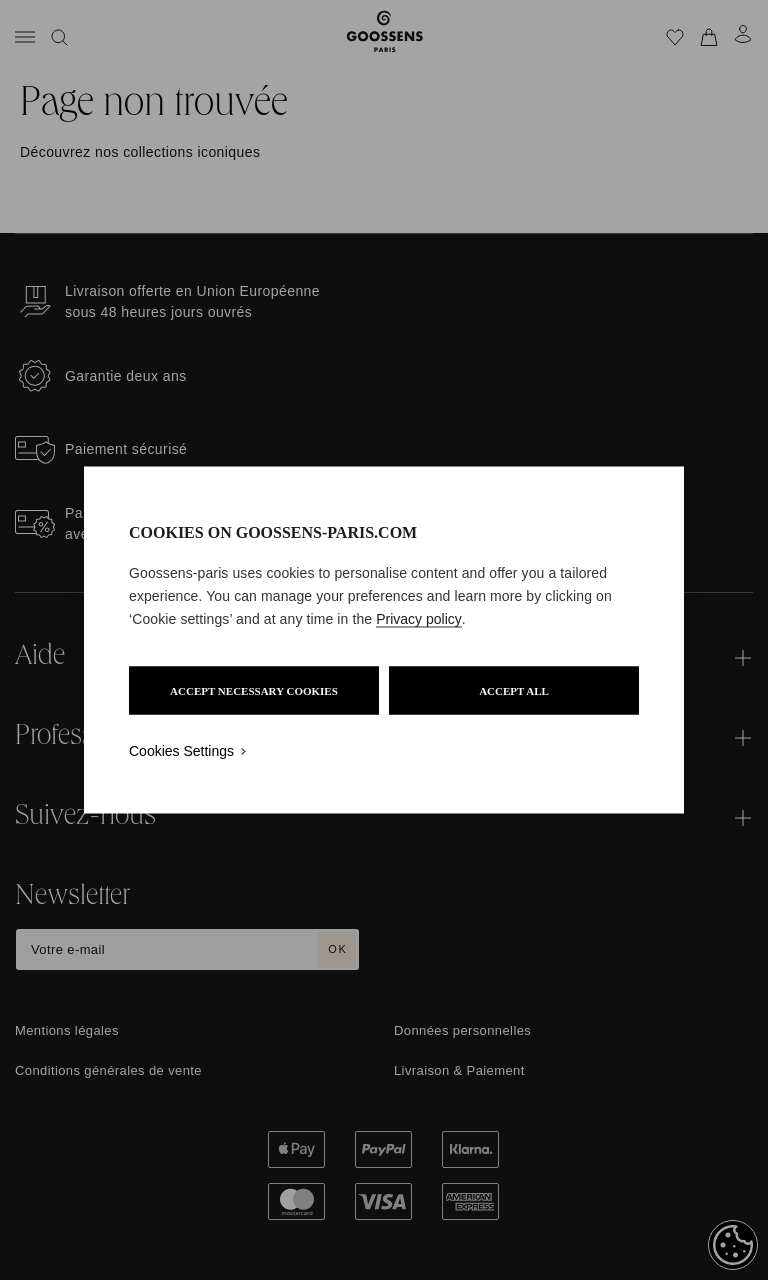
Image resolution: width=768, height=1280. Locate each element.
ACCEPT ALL (514, 691)
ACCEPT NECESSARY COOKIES (254, 691)
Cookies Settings (181, 751)
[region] (384, 640)
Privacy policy (419, 619)
